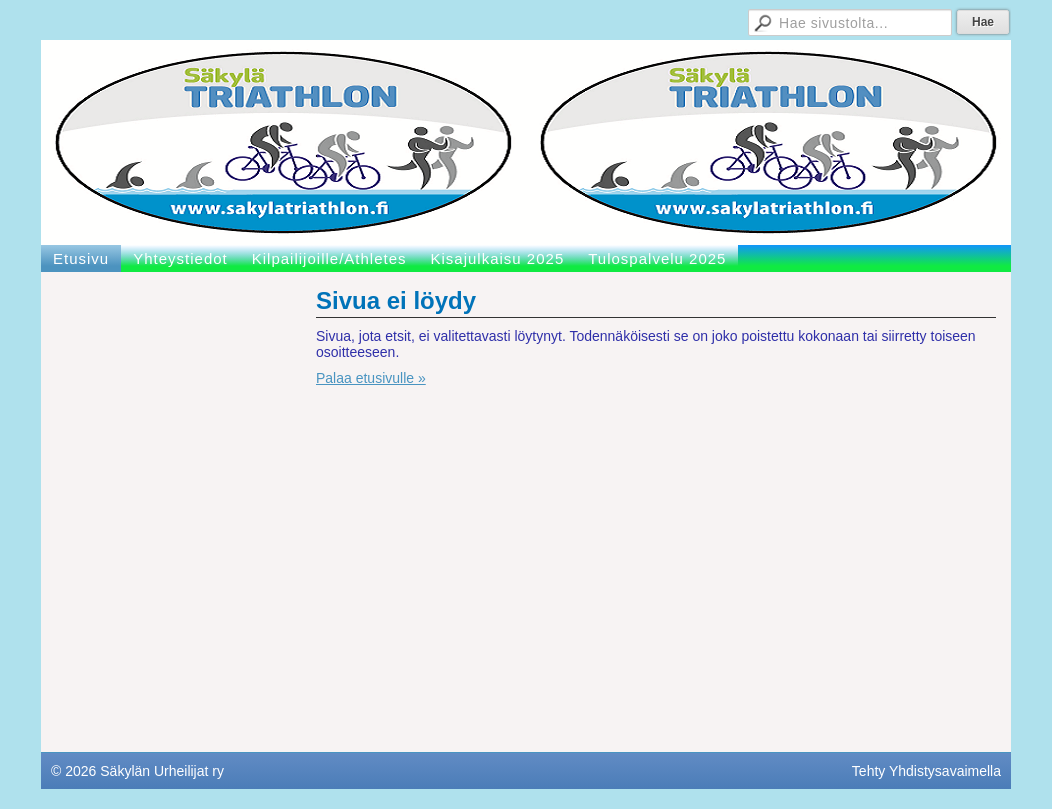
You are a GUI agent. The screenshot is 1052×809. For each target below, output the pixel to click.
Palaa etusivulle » (371, 378)
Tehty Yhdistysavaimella (926, 771)
